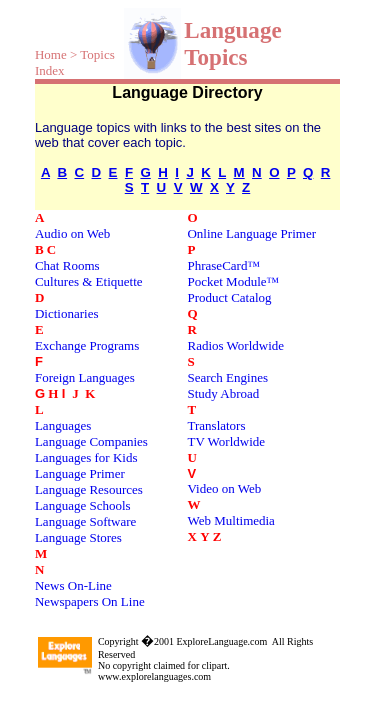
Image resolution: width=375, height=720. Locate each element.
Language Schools (83, 505)
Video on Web (224, 488)
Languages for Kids (86, 457)
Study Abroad (223, 393)
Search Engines (227, 377)
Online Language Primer (251, 233)
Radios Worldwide (235, 345)
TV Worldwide (226, 441)
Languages (63, 425)
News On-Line (73, 585)
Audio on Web (72, 233)
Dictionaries (67, 313)
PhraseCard (217, 265)
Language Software (85, 521)
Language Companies (91, 441)
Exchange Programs (87, 345)
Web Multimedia (230, 520)
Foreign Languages (85, 377)
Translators (216, 425)
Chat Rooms (67, 265)
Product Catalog (229, 297)
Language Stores (78, 537)
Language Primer (80, 473)
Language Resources (89, 489)
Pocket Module (226, 281)
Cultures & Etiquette (89, 281)
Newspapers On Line (90, 601)
